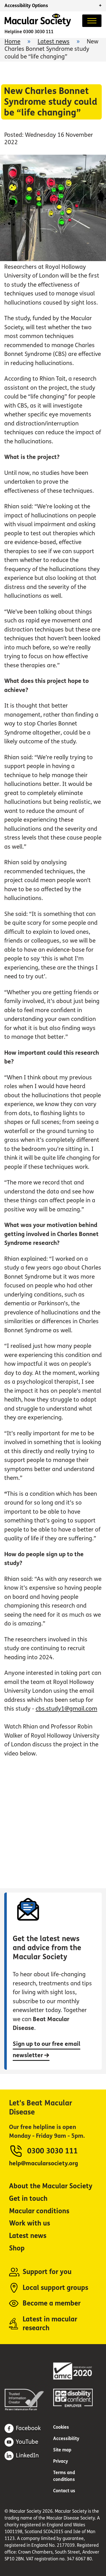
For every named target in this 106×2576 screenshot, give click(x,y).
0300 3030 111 (38, 31)
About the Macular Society (50, 2186)
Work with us (29, 2223)
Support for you (47, 2272)
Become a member (52, 2303)
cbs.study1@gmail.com (66, 1708)
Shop (17, 2248)
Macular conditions (39, 2211)
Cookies (61, 2427)
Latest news (54, 41)
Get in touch (28, 2199)
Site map (62, 2450)
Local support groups (55, 2288)
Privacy (60, 2461)
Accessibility (66, 2438)
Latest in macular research (50, 2323)
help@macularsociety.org (43, 2163)
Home (12, 41)
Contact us (64, 2490)
